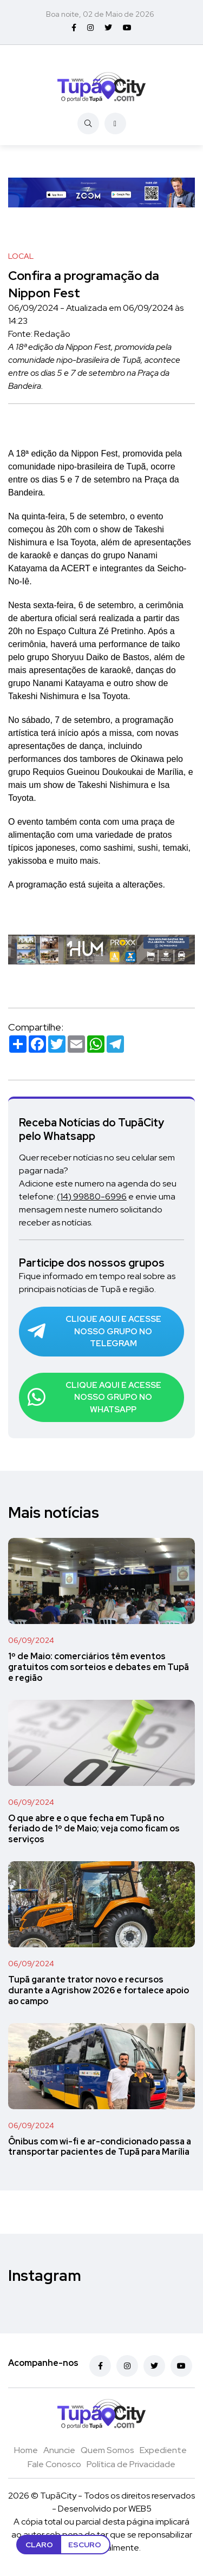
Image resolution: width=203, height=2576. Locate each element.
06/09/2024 (31, 1640)
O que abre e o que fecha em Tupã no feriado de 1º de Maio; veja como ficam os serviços (94, 1828)
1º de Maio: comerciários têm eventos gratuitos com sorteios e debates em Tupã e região (98, 1667)
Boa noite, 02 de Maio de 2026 (100, 14)
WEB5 (140, 2508)
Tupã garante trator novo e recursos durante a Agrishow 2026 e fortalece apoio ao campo (98, 1990)
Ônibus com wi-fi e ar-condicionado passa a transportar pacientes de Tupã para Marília (99, 2147)
